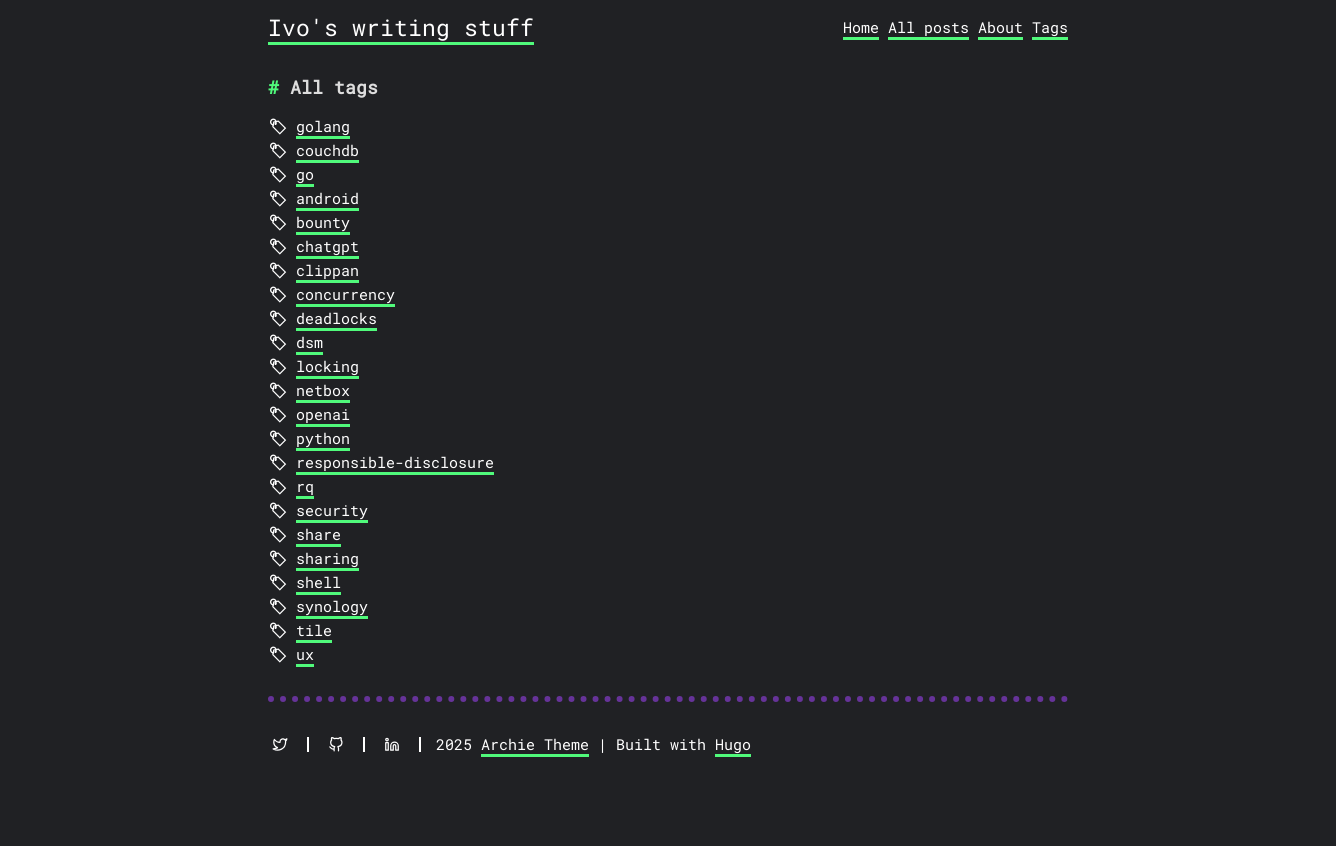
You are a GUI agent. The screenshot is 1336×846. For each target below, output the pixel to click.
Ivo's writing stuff (401, 27)
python (323, 438)
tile (314, 630)
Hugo (733, 744)
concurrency (345, 294)
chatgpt (327, 246)
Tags (1050, 27)
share (318, 534)
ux (305, 654)
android (327, 198)
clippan (327, 270)
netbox (323, 390)
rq (305, 486)
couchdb (327, 150)
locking (327, 366)
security (332, 510)
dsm (309, 342)
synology (332, 606)
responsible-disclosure (395, 462)
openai (323, 414)
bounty (323, 222)
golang (323, 126)
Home (861, 27)
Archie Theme (535, 744)
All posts (928, 27)
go (305, 174)
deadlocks (336, 318)
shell (318, 582)
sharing (327, 558)
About (1000, 27)
